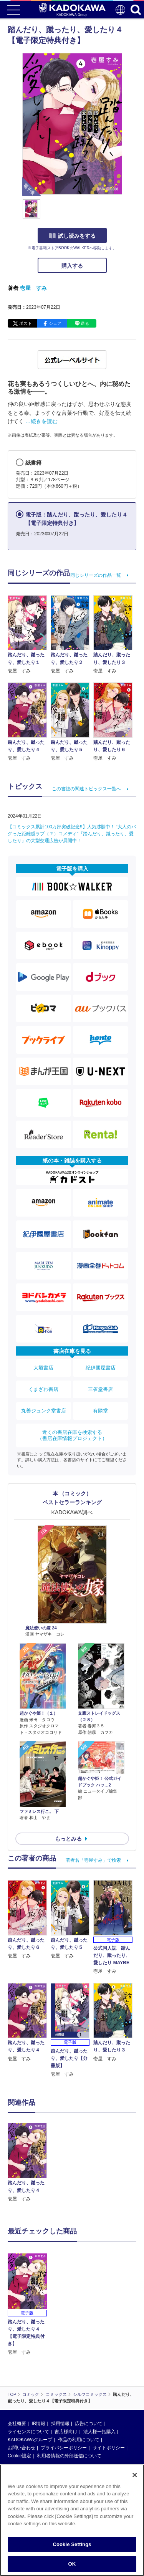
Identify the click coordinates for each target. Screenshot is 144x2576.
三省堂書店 (100, 1389)
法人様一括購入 (99, 2431)
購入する (72, 266)
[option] (29, 2163)
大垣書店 (43, 1368)
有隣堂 (100, 1411)
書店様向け (66, 2431)
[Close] (134, 2478)
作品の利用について (78, 2439)
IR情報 (38, 2423)
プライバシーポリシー (64, 2447)
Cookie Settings (72, 2548)
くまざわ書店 (43, 1389)
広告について (89, 2423)
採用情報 (60, 2423)
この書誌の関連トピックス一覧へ (86, 788)
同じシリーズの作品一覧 (95, 575)
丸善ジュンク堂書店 (43, 1411)
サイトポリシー (109, 2447)
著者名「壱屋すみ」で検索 (93, 1860)
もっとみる (68, 1839)
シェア (55, 323)
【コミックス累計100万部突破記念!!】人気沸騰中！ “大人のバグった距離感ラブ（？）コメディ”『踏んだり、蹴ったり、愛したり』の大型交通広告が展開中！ (72, 833)
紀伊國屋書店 (101, 1368)
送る (85, 323)
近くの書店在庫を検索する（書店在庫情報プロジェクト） (72, 1435)
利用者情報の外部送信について (69, 2455)
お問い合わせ (21, 2447)
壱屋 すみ (33, 288)
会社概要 (17, 2423)
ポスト (25, 323)
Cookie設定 (19, 2455)
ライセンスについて (28, 2431)
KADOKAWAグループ (30, 2439)
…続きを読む (41, 421)
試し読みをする (72, 236)
